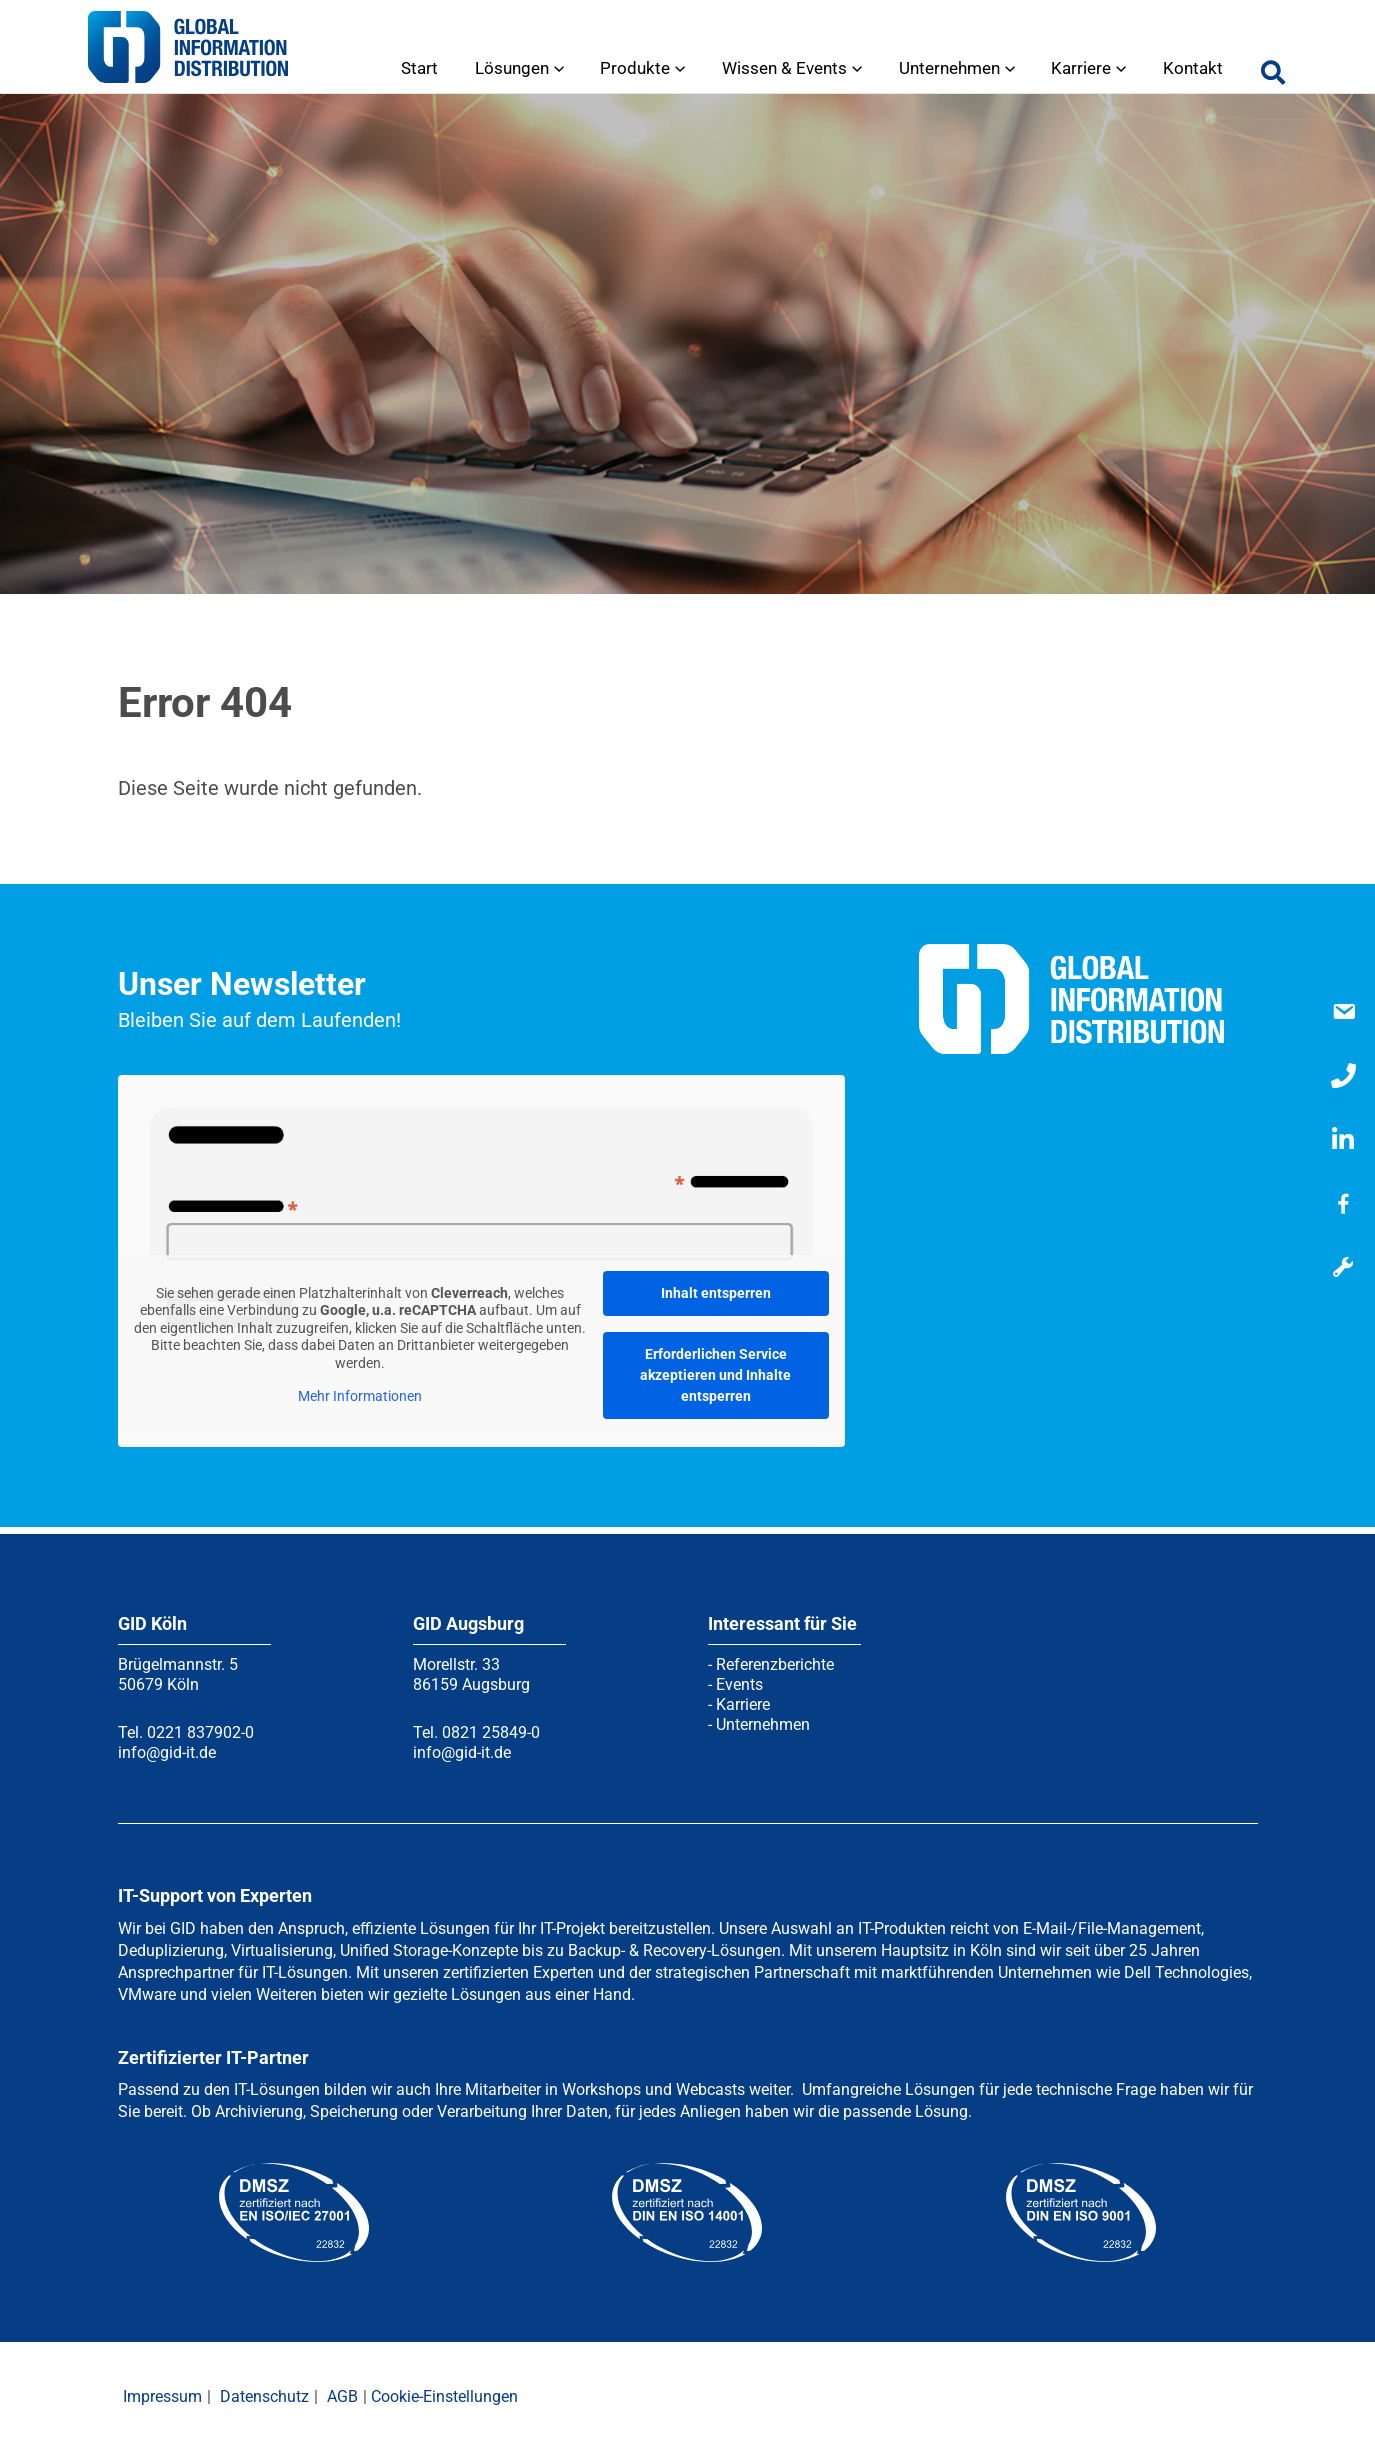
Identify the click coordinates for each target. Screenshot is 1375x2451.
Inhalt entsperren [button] (715, 1293)
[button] (1274, 77)
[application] (569, 68)
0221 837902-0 (200, 1732)
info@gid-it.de (167, 1752)
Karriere (743, 1704)
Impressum (162, 2396)
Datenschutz (264, 2396)
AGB (342, 2396)
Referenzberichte (775, 1664)
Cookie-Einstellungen (444, 2396)
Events (739, 1684)
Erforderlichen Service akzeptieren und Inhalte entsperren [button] (715, 1375)
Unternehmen (763, 1724)
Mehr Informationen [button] (360, 1396)
